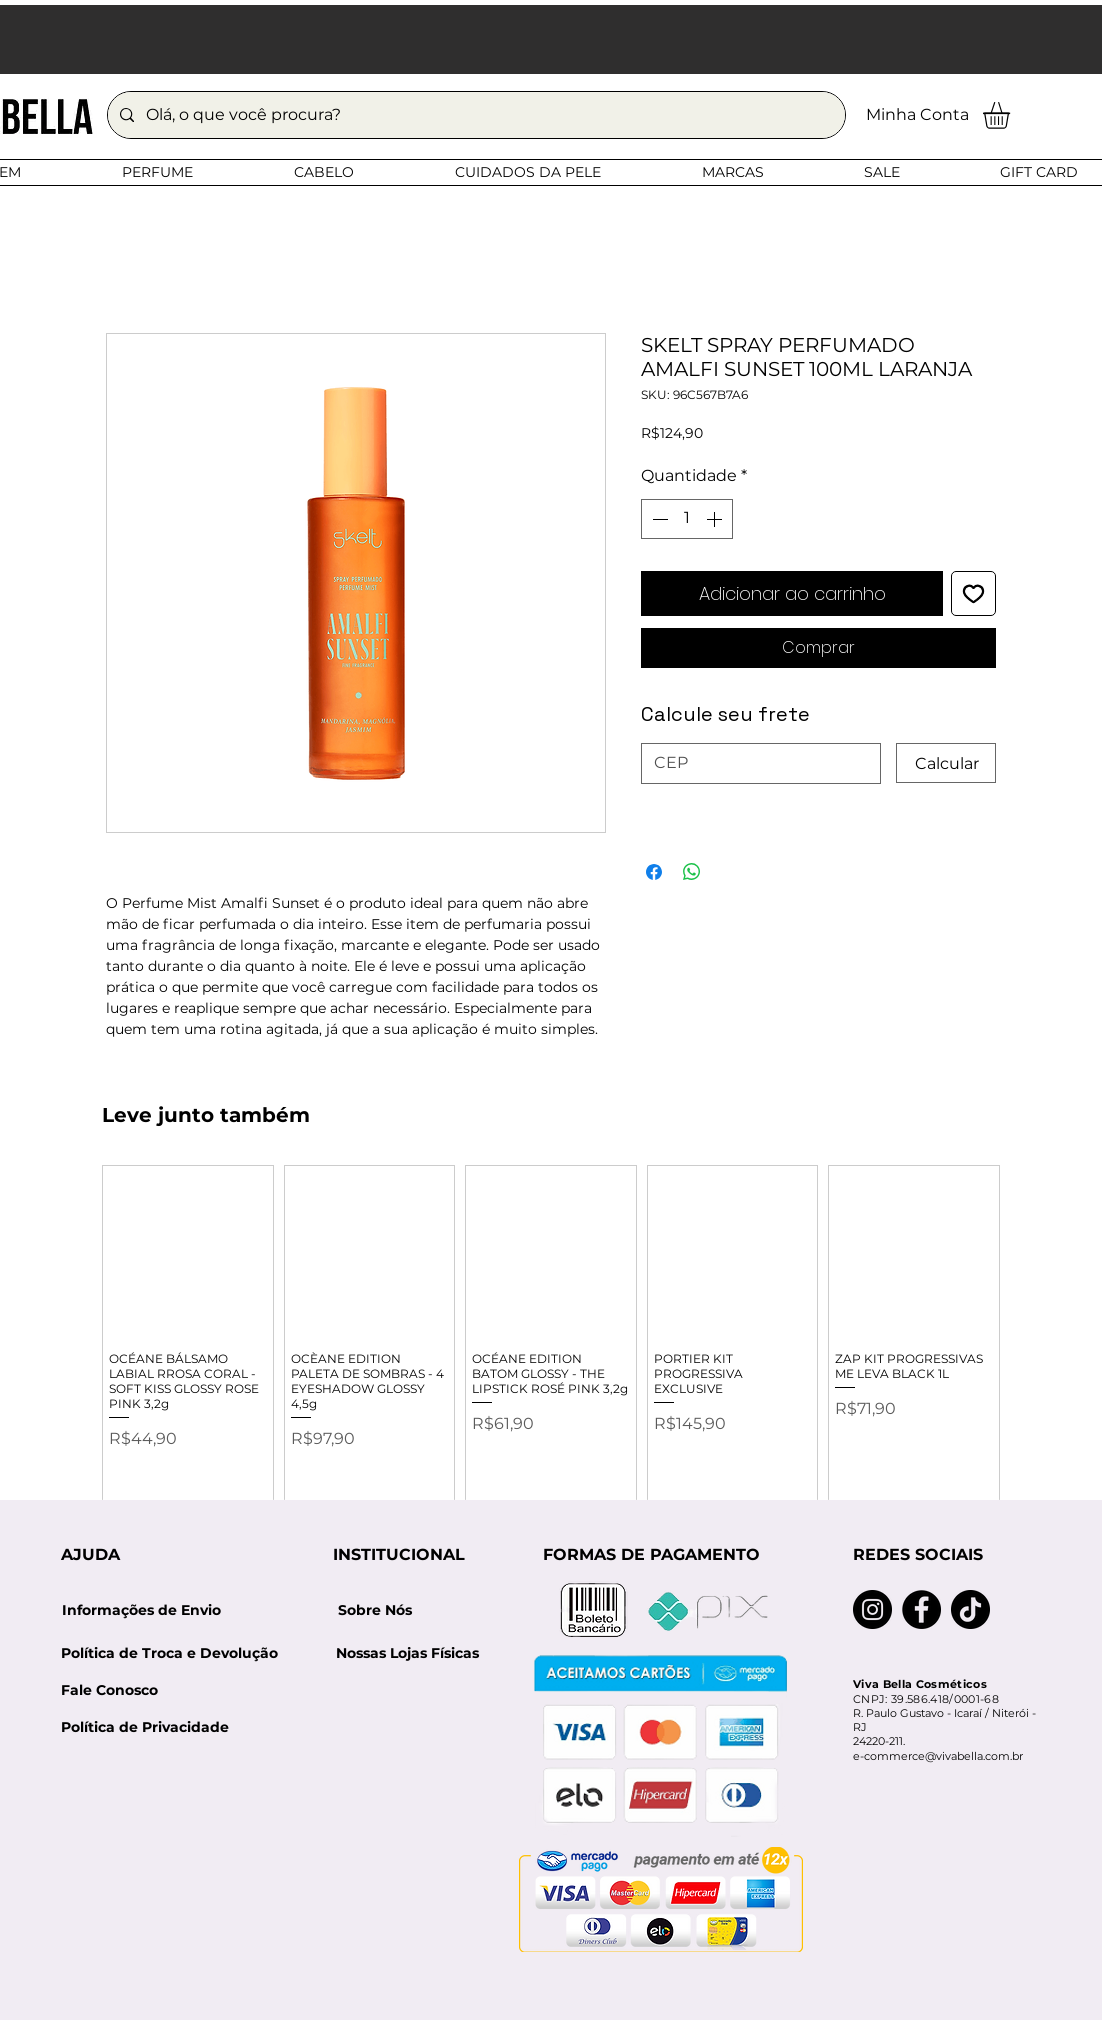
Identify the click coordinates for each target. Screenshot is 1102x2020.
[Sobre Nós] (375, 1610)
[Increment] (716, 519)
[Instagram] (872, 1609)
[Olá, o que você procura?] (474, 115)
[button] (1012, 115)
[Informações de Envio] (141, 1610)
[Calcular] (946, 763)
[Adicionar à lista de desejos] (973, 593)
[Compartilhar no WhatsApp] (692, 872)
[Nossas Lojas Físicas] (407, 1653)
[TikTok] (970, 1609)
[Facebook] (921, 1609)
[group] (551, 1346)
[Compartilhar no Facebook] (654, 872)
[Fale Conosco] (109, 1690)
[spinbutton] (687, 519)
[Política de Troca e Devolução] (176, 1653)
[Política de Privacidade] (145, 1727)
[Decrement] (658, 519)
